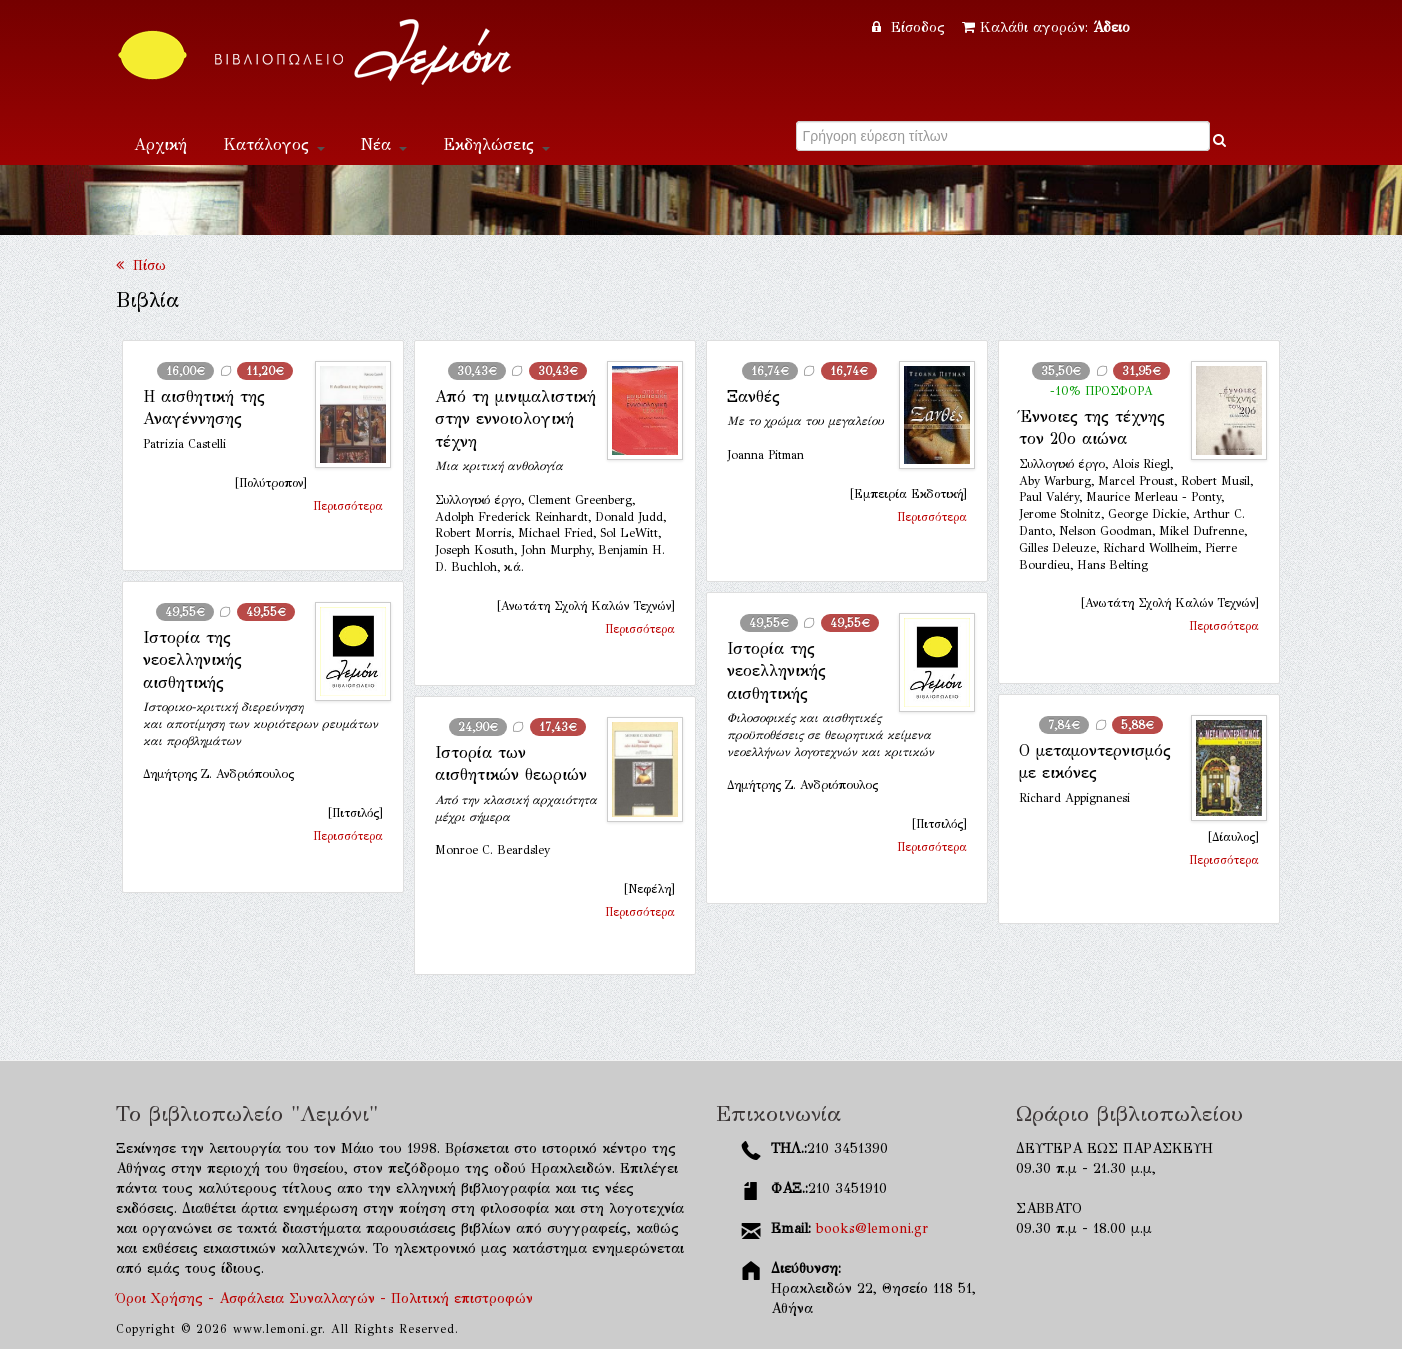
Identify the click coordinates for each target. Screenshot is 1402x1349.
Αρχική (160, 144)
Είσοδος (911, 27)
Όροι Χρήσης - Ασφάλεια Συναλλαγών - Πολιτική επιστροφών (324, 1298)
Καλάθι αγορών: (1046, 27)
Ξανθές (753, 396)
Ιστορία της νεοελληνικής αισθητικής (192, 660)
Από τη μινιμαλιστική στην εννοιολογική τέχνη (515, 419)
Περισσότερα (348, 506)
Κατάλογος (274, 144)
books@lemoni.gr (872, 1228)
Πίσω (141, 265)
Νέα (384, 144)
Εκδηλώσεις (496, 144)
